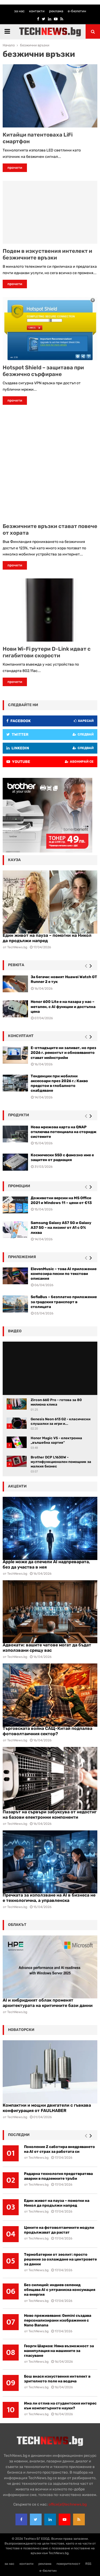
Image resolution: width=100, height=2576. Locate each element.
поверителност (68, 2564)
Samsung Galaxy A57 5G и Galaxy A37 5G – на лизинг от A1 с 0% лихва (61, 1228)
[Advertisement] (50, 464)
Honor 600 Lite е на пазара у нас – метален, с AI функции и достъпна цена (63, 1006)
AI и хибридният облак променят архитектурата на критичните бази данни (48, 2003)
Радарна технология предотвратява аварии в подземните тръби (58, 2176)
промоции (19, 1186)
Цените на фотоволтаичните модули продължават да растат (59, 2230)
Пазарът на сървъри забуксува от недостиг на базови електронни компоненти (50, 1814)
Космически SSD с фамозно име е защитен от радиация (62, 1157)
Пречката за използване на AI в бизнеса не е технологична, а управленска (49, 1898)
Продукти (18, 1115)
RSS (88, 2564)
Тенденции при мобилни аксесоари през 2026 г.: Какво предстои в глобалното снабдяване (59, 1083)
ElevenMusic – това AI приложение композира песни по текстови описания (64, 1274)
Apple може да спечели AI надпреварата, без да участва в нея (46, 1564)
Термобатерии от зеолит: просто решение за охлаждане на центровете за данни (60, 2259)
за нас (19, 11)
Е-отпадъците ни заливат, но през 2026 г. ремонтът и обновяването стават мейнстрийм (63, 1053)
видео (15, 1331)
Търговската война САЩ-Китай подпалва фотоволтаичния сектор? (47, 1731)
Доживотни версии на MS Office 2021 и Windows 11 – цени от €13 (61, 1200)
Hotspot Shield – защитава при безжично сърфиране (43, 370)
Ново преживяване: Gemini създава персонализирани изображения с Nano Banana (57, 2320)
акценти (17, 1486)
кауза (14, 860)
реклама (56, 11)
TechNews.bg (17, 1573)
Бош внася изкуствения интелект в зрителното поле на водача (57, 2378)
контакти (37, 11)
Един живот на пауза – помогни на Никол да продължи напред (56, 2203)
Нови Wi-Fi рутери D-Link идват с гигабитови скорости (47, 652)
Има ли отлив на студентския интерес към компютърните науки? (60, 2405)
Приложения (22, 1257)
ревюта (16, 965)
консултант (21, 1036)
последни (19, 2135)
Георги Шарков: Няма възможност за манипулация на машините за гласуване (59, 2351)
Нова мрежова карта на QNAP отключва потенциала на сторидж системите (64, 1132)
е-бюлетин (77, 11)
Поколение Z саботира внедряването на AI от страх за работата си (59, 2149)
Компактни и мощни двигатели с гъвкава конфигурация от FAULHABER (47, 2108)
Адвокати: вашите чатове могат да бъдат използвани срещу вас (47, 1647)
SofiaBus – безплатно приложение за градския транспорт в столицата (64, 1302)
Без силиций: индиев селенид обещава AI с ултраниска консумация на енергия (59, 2290)
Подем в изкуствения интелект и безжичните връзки (47, 254)
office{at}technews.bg (68, 2504)
